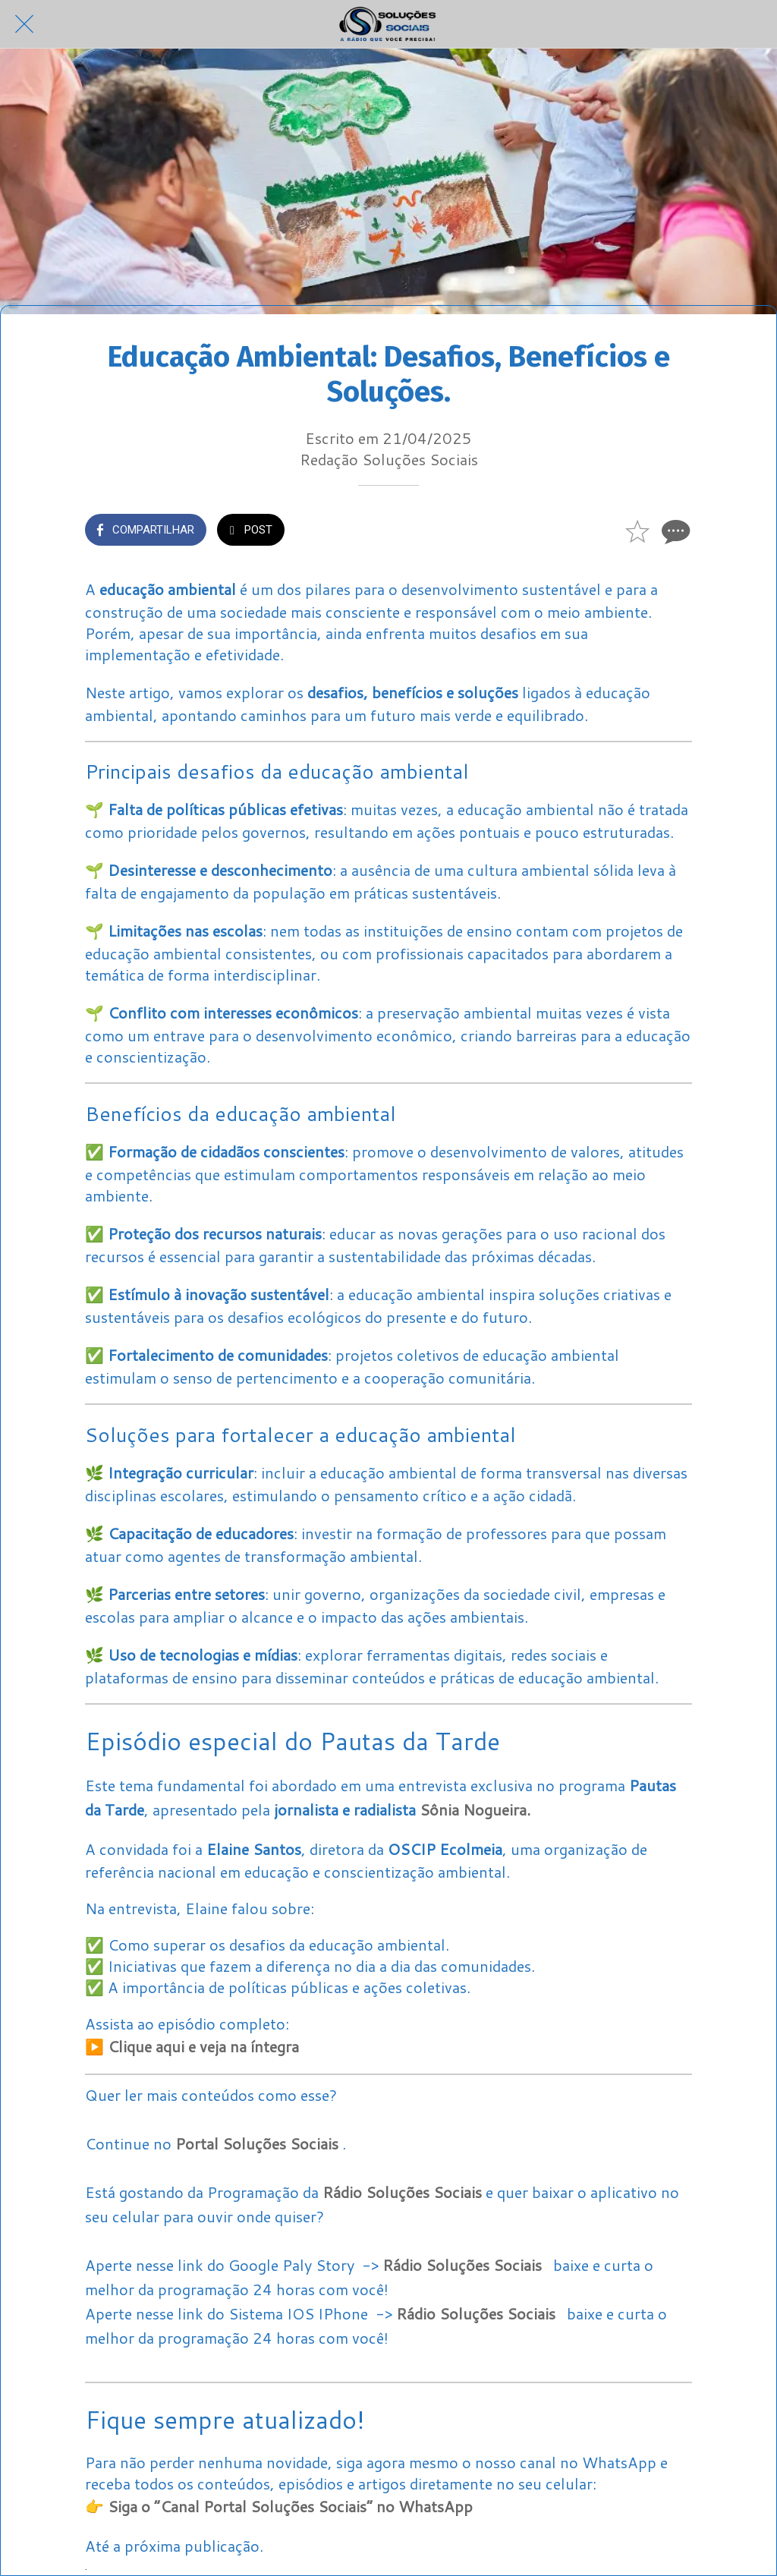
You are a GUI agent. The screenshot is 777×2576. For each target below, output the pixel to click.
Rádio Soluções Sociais (402, 2192)
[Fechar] (24, 24)
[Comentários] (674, 531)
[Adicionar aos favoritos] (637, 531)
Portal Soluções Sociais (256, 2143)
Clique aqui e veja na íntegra (203, 2046)
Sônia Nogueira (473, 1809)
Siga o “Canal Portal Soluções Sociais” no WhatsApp (290, 2506)
